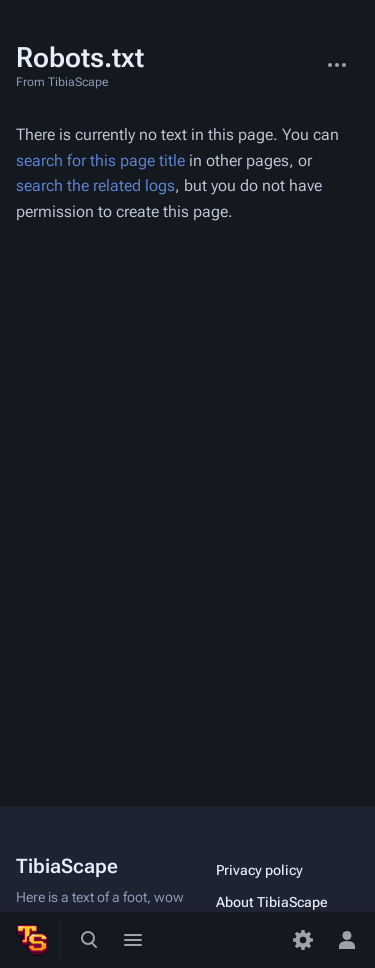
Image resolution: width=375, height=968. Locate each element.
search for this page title (100, 160)
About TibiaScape (272, 902)
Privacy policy (259, 870)
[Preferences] (303, 940)
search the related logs (95, 185)
